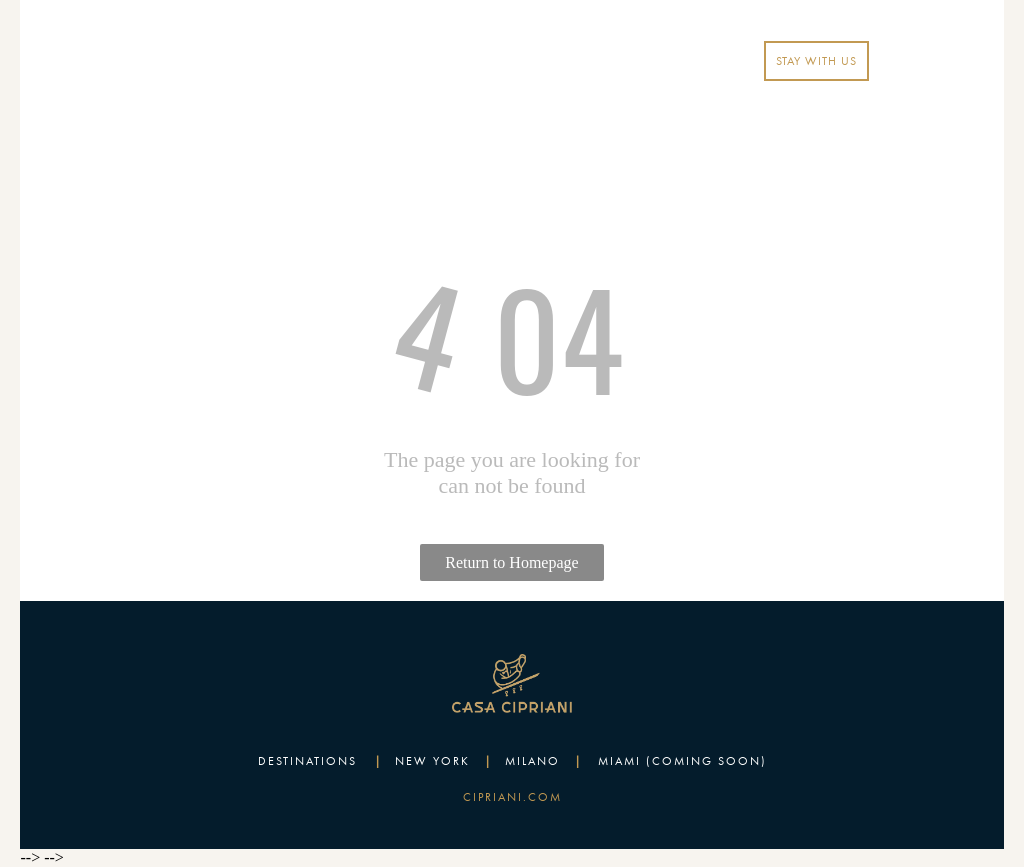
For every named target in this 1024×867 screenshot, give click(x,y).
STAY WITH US (816, 61)
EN (622, 61)
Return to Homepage (511, 562)
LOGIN (686, 61)
